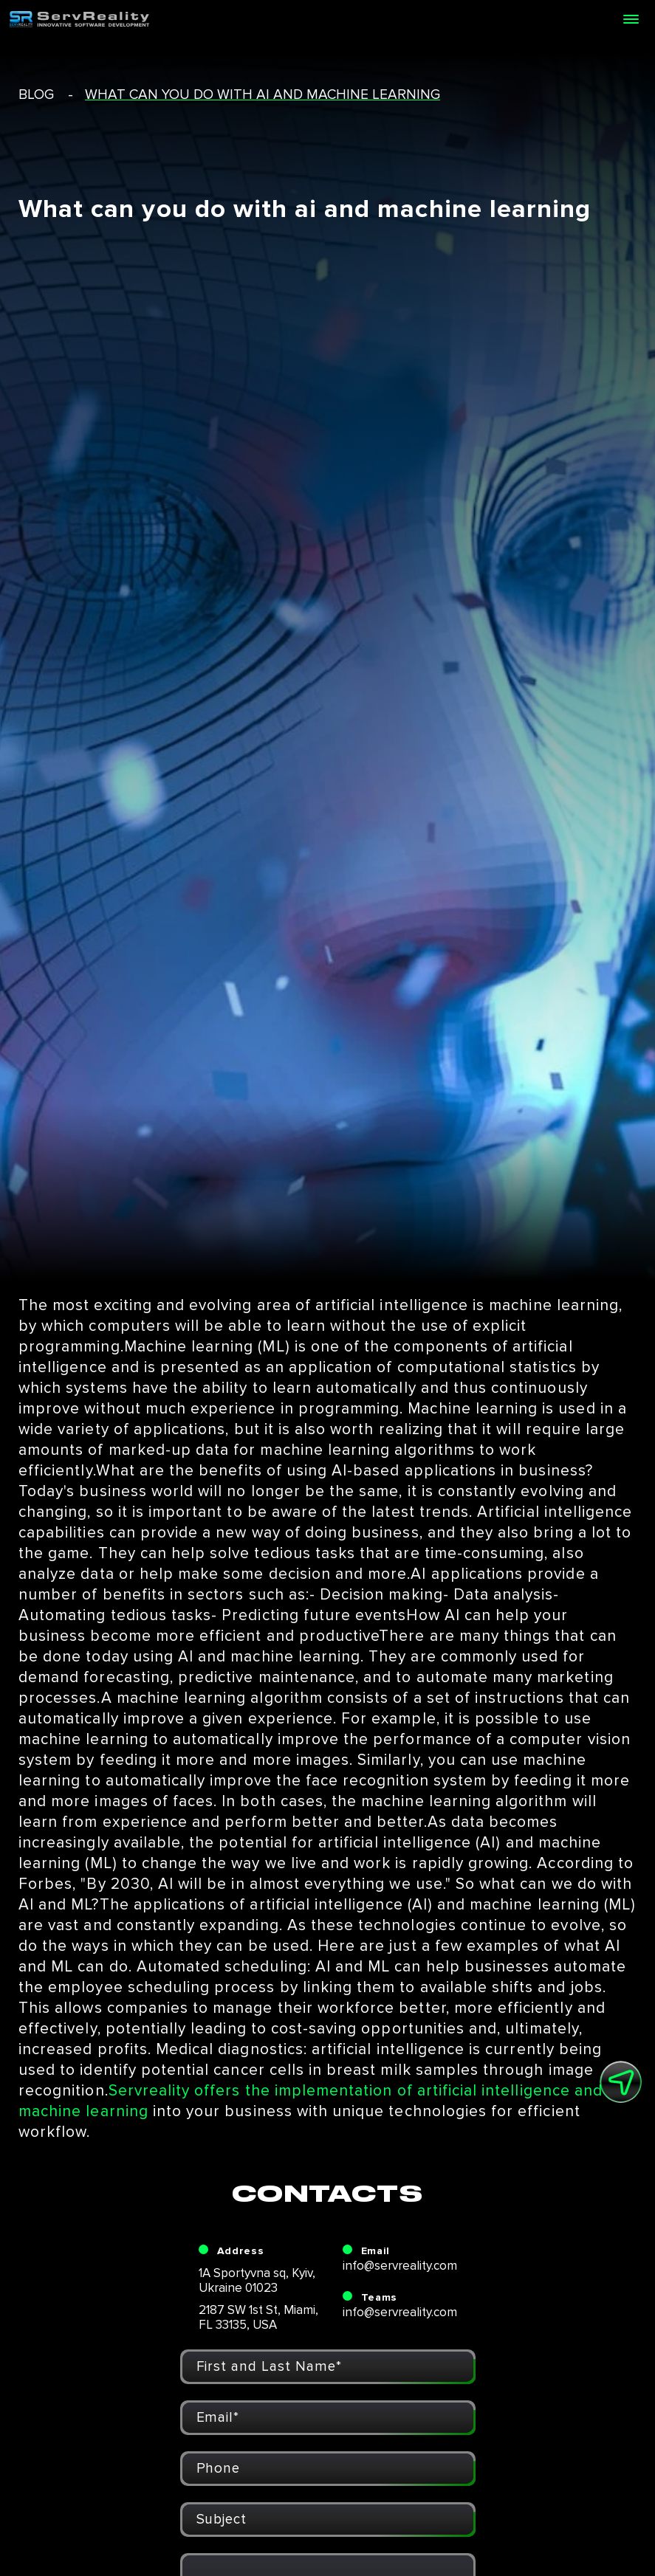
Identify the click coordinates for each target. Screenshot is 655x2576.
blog (36, 94)
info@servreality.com (400, 2265)
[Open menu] (630, 19)
